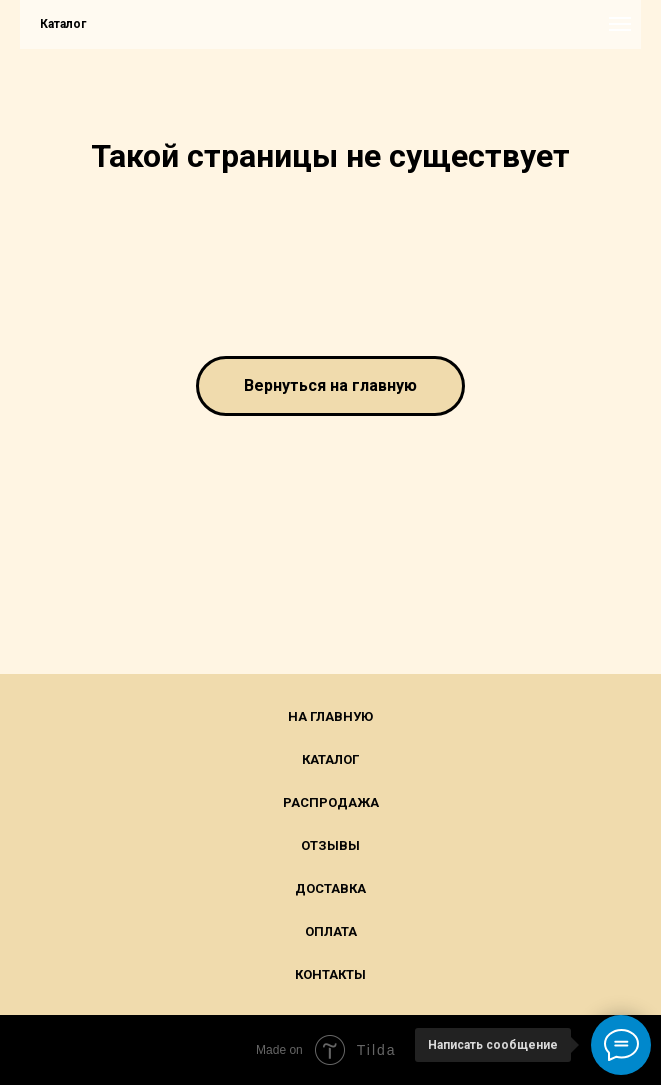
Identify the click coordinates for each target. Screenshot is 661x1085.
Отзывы (330, 845)
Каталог (330, 759)
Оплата (331, 931)
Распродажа (331, 802)
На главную (330, 716)
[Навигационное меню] (620, 24)
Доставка (330, 888)
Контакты (330, 974)
